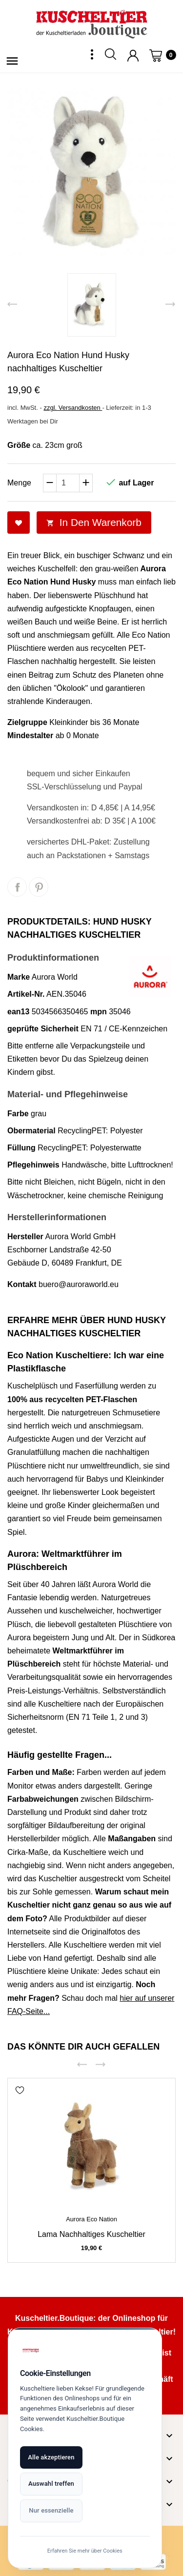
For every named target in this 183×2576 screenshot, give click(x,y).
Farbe (18, 1113)
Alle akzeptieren (51, 2456)
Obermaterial (31, 1131)
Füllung (21, 1148)
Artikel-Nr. (25, 994)
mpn (98, 1011)
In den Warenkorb (94, 522)
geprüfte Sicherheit (43, 1029)
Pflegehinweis (33, 1165)
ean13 (18, 1011)
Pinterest (38, 887)
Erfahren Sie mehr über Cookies (91, 2550)
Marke (18, 977)
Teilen (17, 887)
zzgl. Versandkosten (72, 407)
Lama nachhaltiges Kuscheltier (91, 2234)
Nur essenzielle (51, 2510)
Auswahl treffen (51, 2483)
